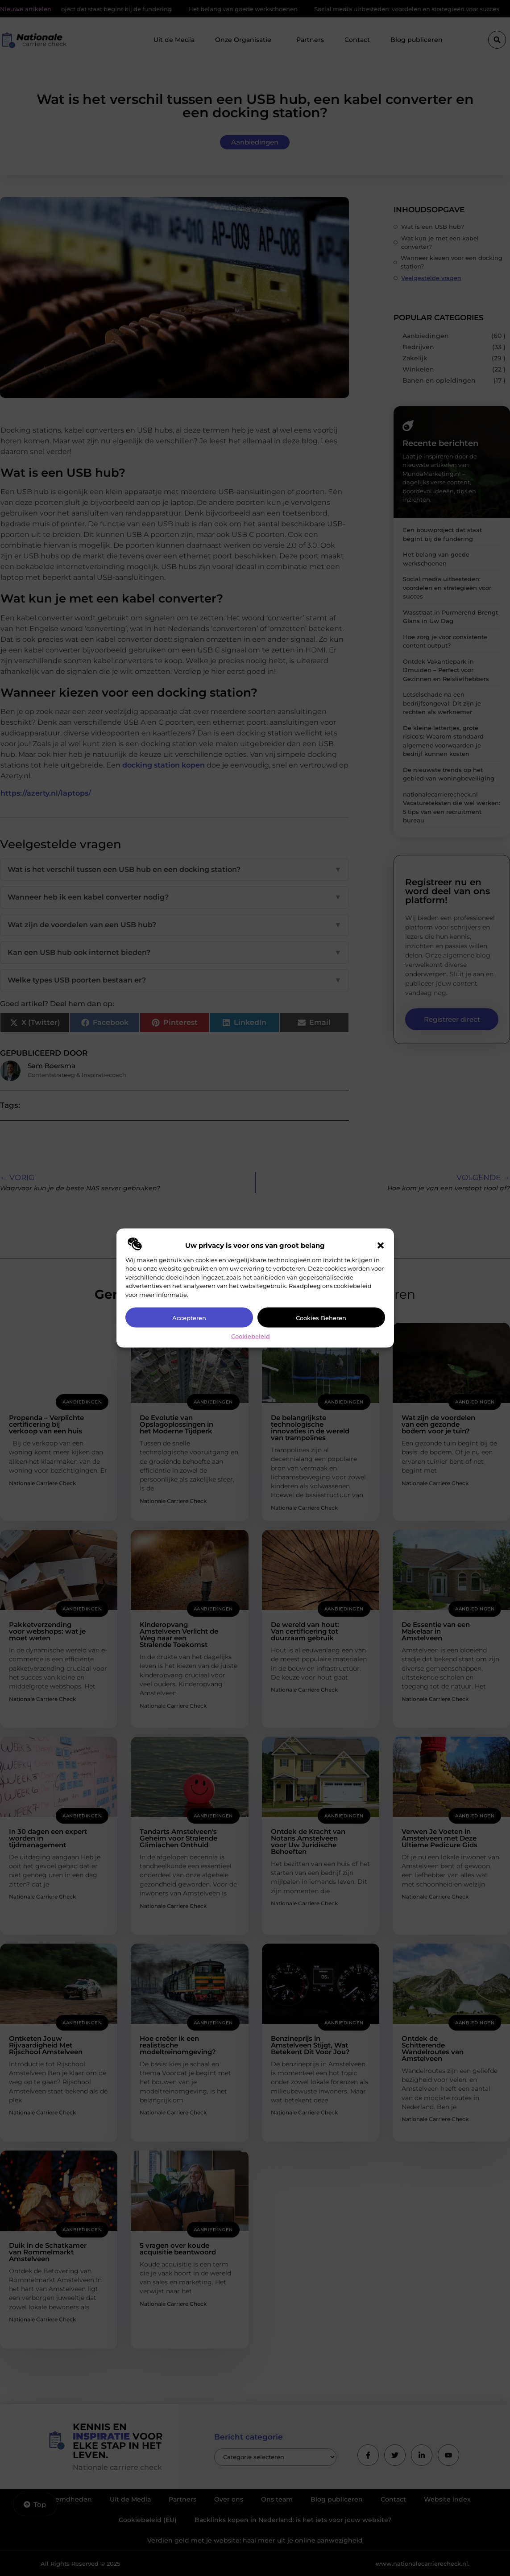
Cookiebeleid (250, 1336)
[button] (380, 1245)
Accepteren (189, 1317)
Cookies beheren (321, 1317)
